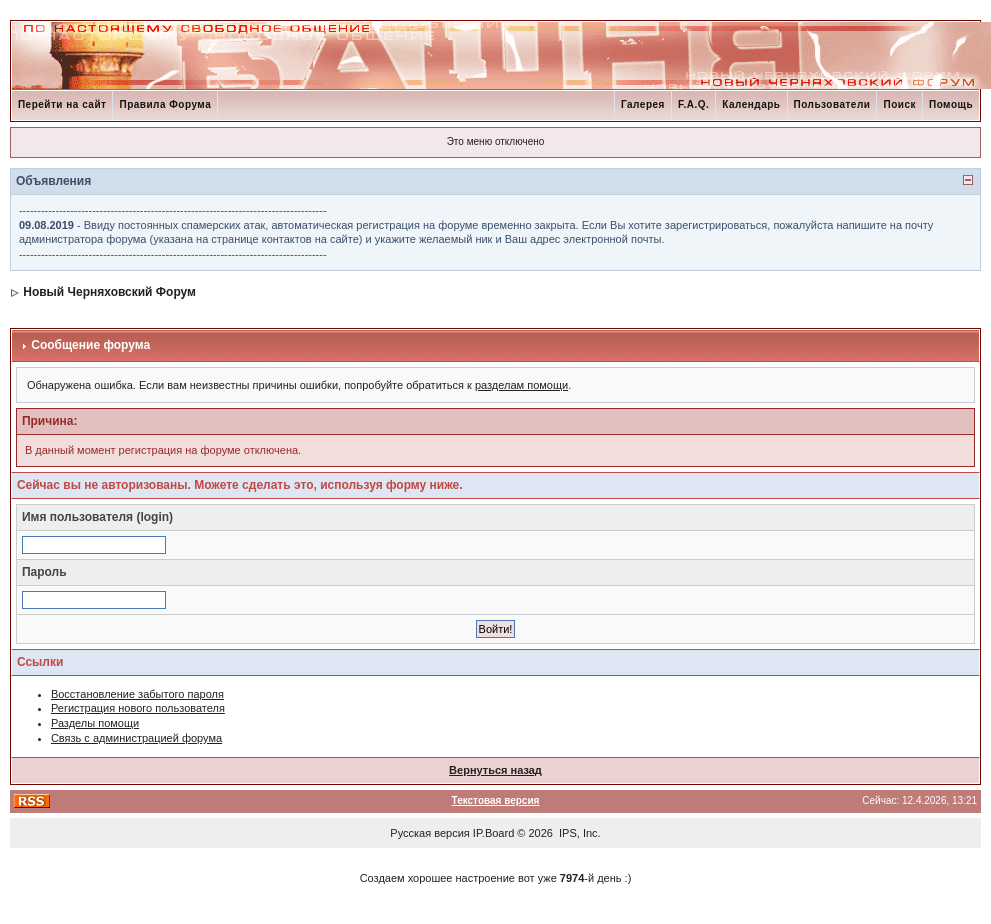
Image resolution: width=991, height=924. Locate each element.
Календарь (751, 104)
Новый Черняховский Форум (109, 292)
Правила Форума (165, 104)
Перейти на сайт (62, 104)
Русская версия (429, 833)
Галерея (643, 104)
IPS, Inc (578, 833)
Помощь (951, 104)
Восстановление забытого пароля (137, 694)
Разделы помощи (95, 723)
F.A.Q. (693, 104)
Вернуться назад (495, 770)
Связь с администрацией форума (136, 738)
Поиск (899, 104)
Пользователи (832, 104)
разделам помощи (521, 385)
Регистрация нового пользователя (138, 708)
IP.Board (493, 833)
